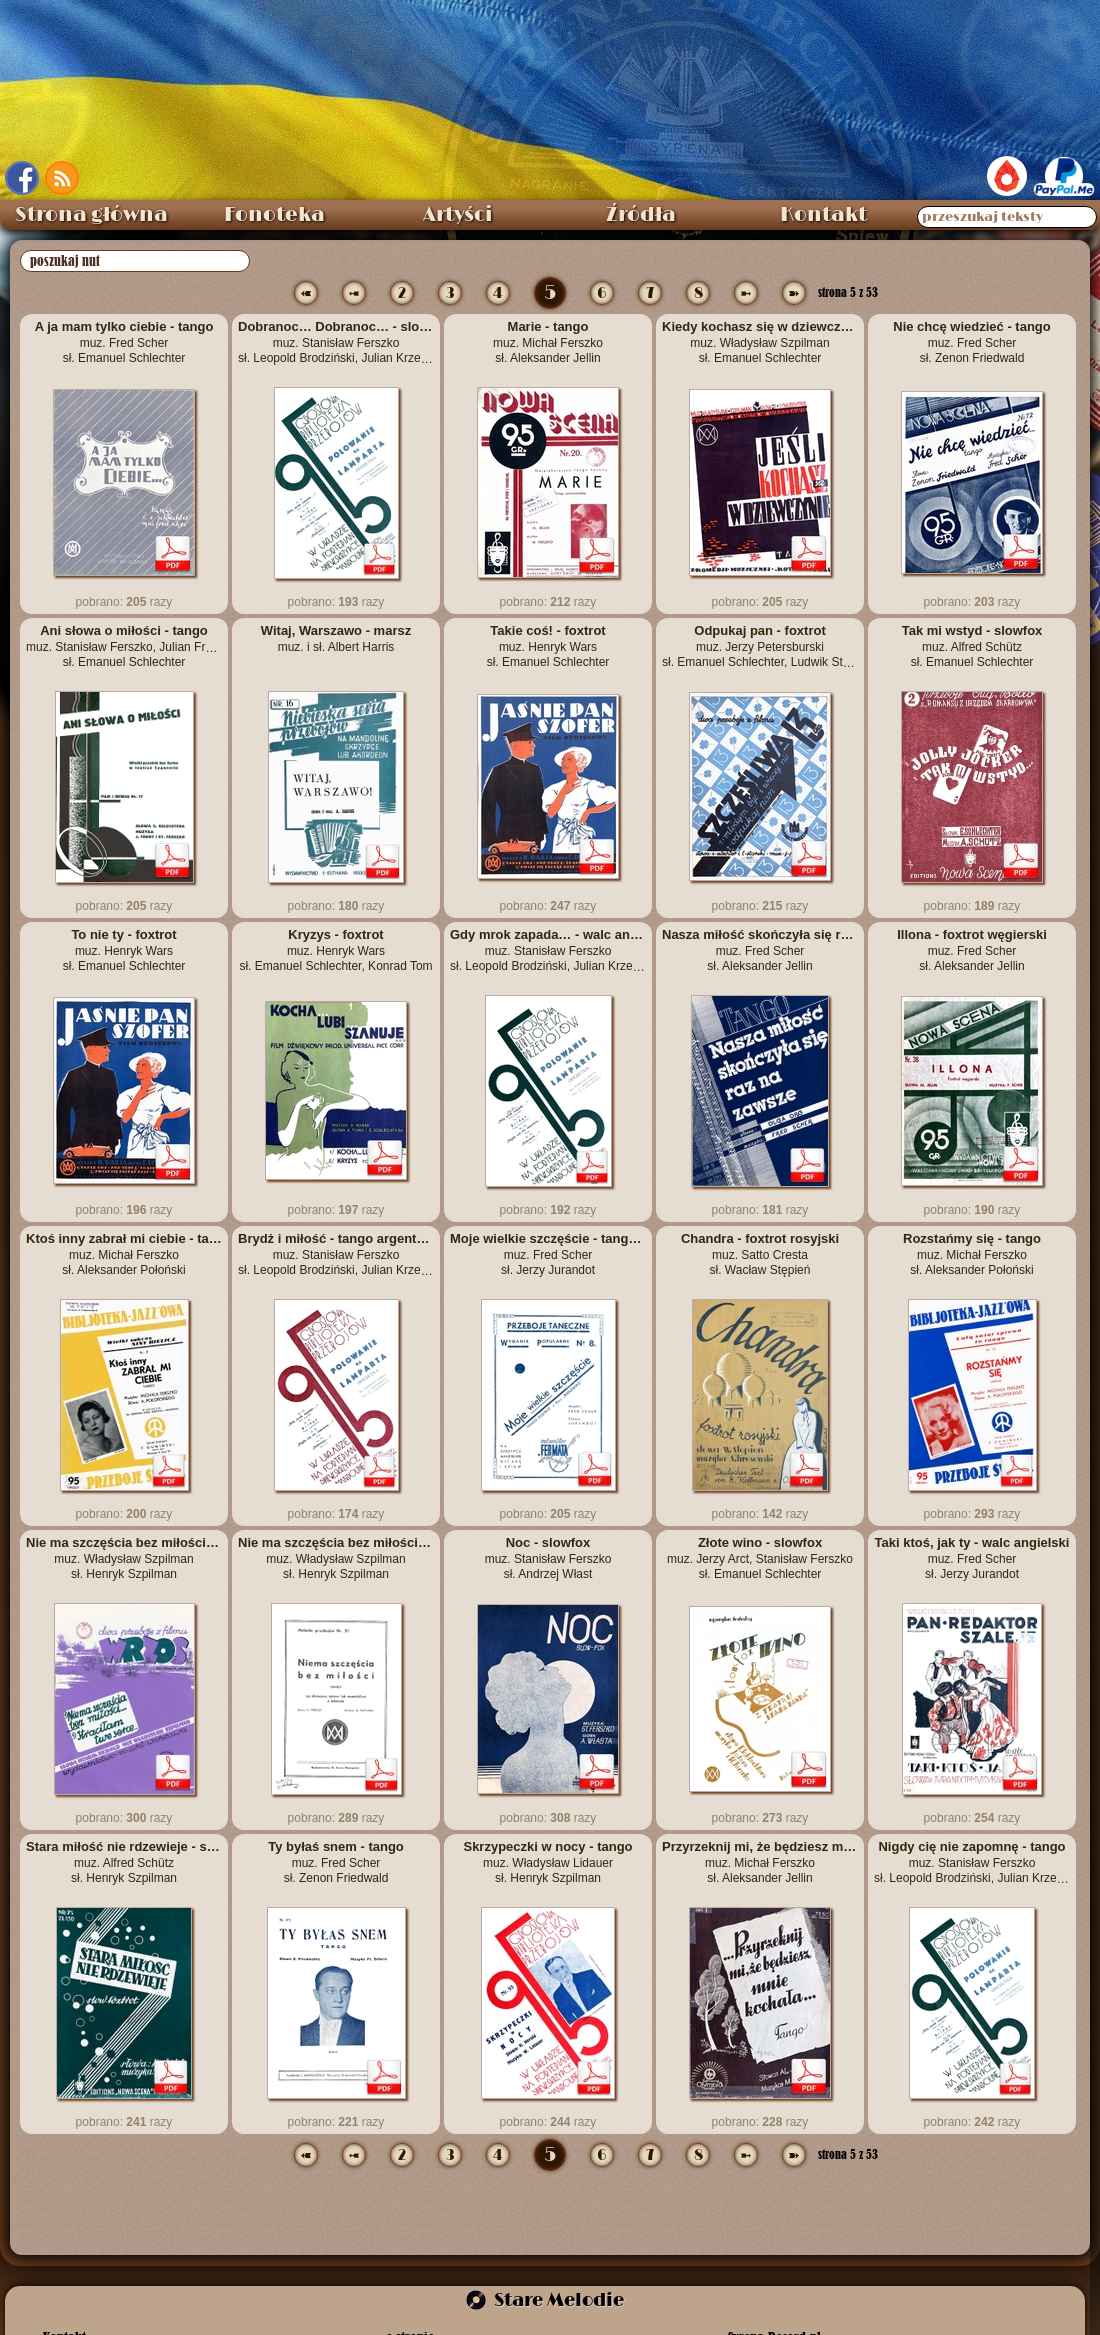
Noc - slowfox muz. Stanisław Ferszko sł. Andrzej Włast (548, 1558)
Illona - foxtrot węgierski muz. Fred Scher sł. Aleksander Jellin (972, 950)
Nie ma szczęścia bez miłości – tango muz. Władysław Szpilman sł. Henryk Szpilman (124, 1558)
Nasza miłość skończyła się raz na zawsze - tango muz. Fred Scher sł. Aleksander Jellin (760, 950)
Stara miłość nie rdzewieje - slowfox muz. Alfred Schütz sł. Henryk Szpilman (124, 1862)
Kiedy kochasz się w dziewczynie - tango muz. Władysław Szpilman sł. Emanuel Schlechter (760, 342)
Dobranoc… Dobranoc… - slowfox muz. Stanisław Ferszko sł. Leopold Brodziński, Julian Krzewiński (336, 342)
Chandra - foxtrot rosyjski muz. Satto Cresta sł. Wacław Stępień (760, 1254)
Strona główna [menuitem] (91, 215)
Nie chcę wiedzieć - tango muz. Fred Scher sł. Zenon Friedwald (972, 342)
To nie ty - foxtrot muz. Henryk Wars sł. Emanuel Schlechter (124, 950)
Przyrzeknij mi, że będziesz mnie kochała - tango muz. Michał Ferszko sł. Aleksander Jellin (760, 1862)
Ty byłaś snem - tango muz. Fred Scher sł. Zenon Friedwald (336, 1862)
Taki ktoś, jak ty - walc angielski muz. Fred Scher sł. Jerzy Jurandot (972, 1558)
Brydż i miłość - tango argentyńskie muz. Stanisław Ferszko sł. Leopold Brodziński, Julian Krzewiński (336, 1254)
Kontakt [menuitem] (823, 215)
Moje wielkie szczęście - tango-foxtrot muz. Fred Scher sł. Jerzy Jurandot (548, 1254)
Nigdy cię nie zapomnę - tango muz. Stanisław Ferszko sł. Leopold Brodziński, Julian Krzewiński (972, 1862)
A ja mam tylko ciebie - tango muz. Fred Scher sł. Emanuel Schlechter (124, 342)
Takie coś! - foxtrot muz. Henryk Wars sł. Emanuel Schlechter (548, 646)
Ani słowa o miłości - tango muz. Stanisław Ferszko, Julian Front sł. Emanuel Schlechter (124, 646)
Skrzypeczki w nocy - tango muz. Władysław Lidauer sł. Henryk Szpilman (547, 1862)
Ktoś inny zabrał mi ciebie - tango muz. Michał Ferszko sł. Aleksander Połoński (124, 1254)
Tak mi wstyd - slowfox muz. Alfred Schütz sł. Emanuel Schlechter (972, 646)
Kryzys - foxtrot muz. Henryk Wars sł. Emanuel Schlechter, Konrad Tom (335, 950)
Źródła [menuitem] (641, 215)
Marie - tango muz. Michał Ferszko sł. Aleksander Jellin (548, 342)
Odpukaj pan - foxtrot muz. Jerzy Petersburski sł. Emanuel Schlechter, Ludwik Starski (760, 646)
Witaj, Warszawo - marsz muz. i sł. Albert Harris (336, 638)
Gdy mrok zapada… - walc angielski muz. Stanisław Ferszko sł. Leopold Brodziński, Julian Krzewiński (548, 950)
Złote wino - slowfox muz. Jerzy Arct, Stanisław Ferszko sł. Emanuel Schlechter (760, 1558)
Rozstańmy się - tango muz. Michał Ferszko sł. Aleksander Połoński (972, 1254)
